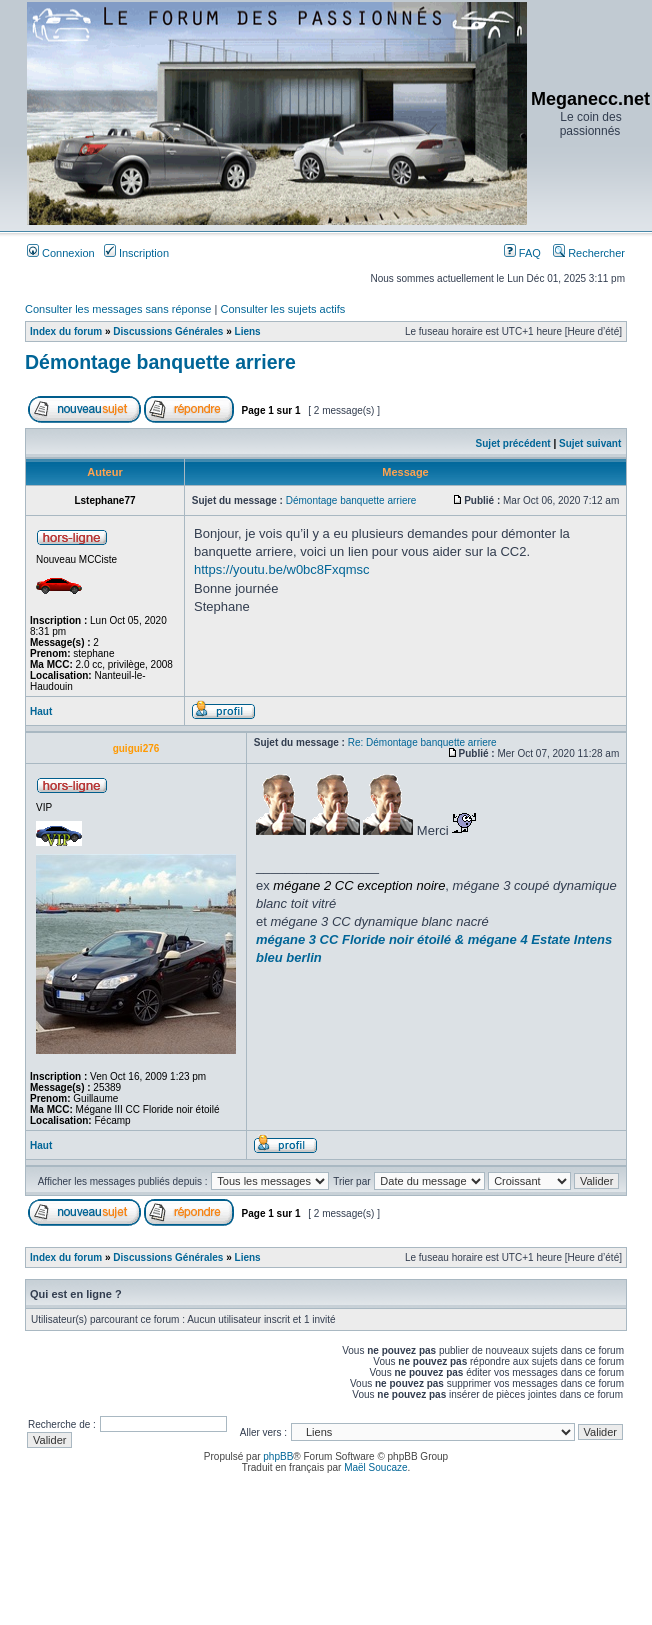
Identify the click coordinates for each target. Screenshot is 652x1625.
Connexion (61, 253)
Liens (248, 331)
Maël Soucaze (375, 1467)
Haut (41, 711)
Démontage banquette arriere (160, 362)
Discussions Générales (168, 331)
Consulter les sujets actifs (282, 309)
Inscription (136, 253)
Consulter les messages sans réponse (118, 309)
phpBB (278, 1456)
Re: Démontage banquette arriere (422, 742)
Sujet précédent (513, 443)
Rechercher (589, 253)
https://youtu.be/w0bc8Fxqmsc (282, 569)
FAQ (522, 253)
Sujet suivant (590, 443)
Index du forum (66, 331)
